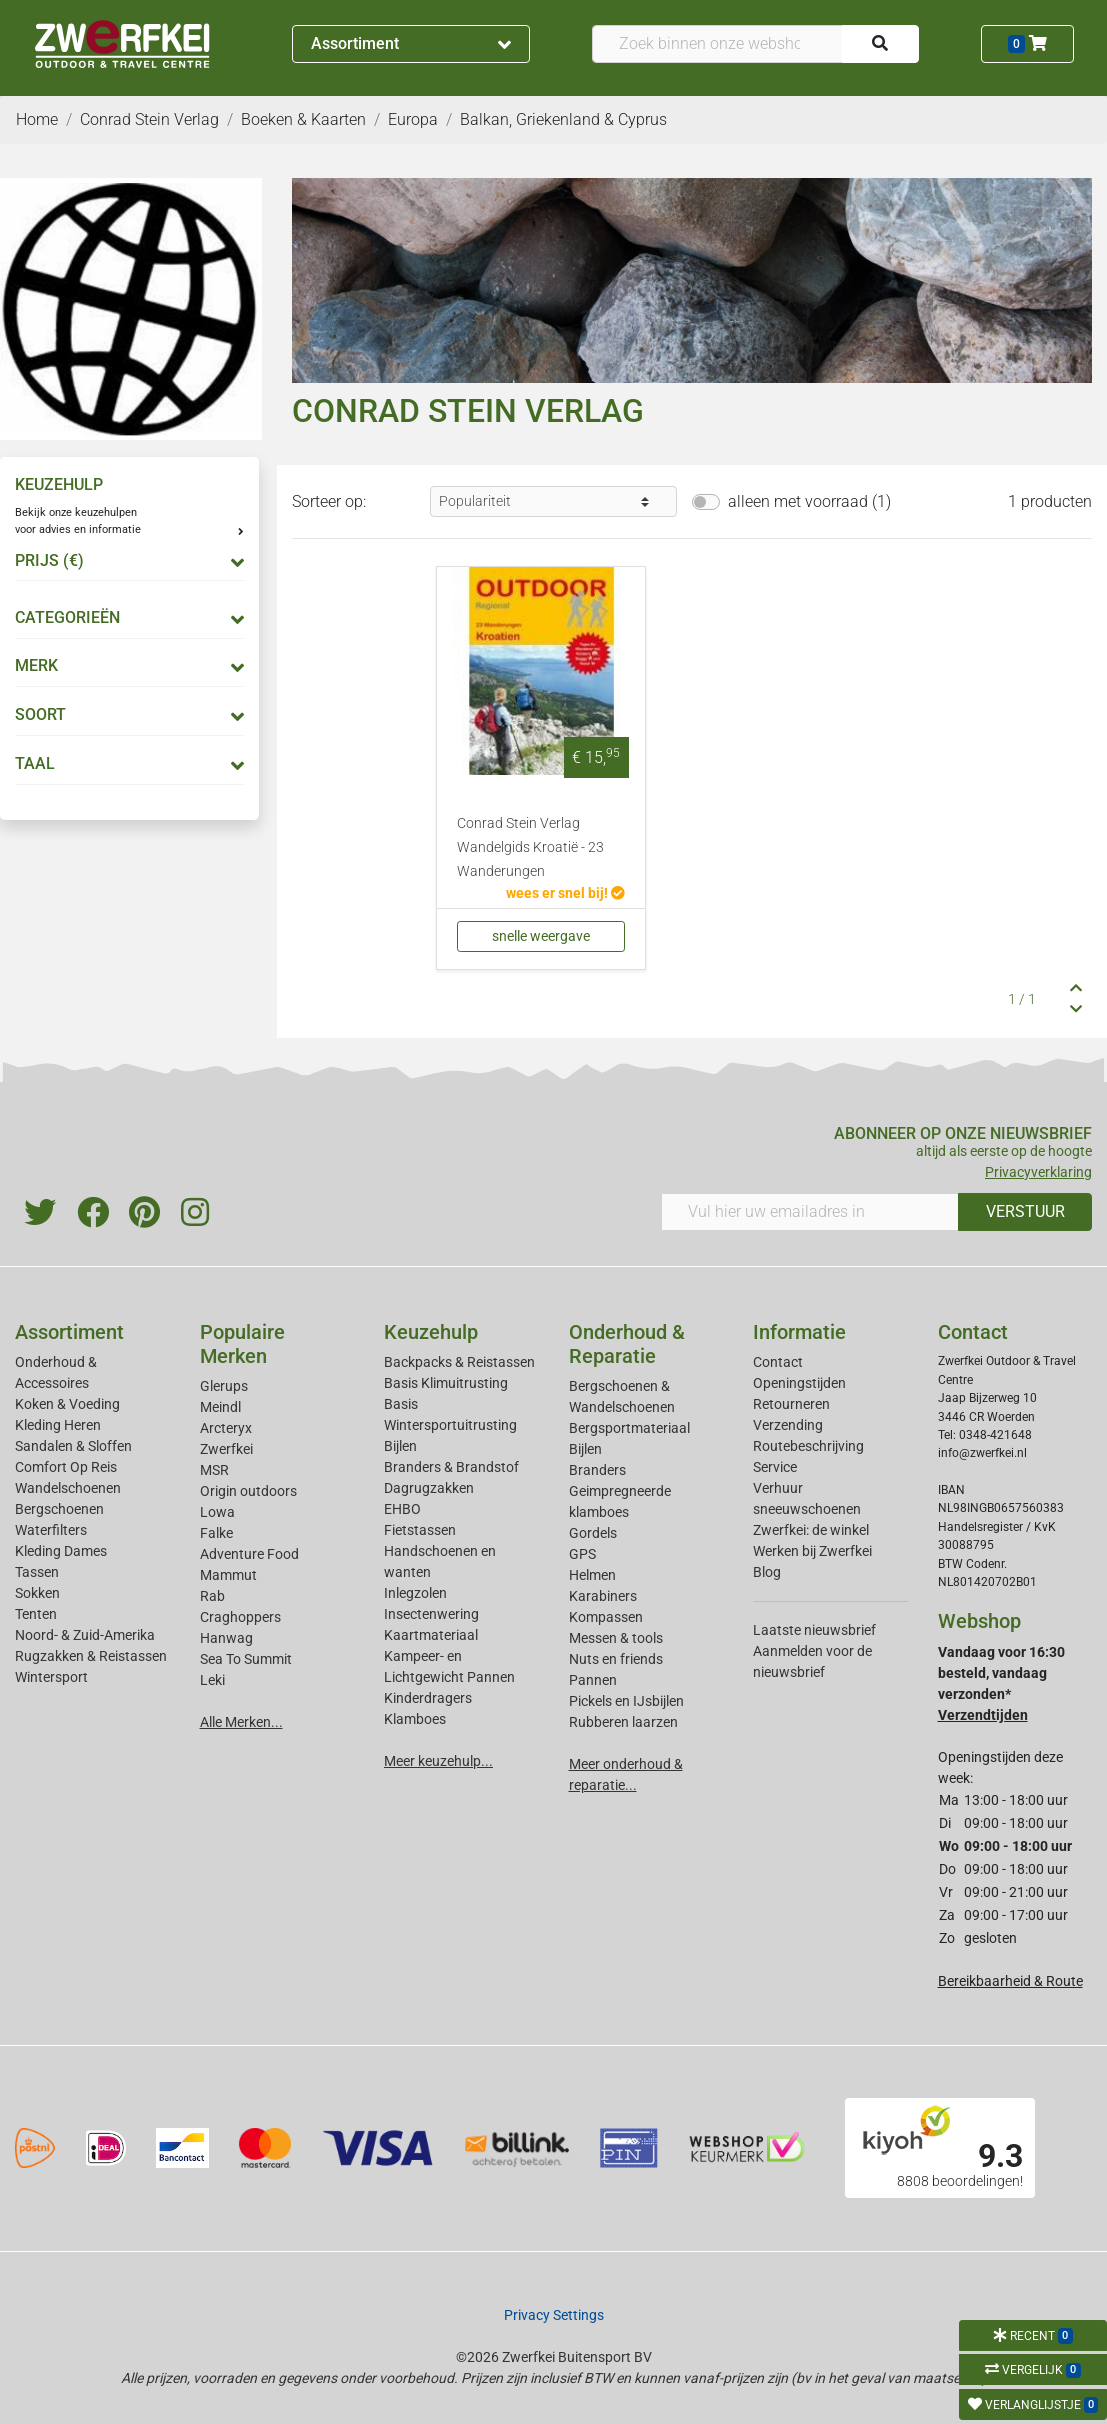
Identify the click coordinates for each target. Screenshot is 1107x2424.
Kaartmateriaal (431, 1635)
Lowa (217, 1512)
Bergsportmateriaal (629, 1428)
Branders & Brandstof (451, 1467)
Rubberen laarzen (623, 1722)
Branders (597, 1470)
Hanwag (226, 1638)
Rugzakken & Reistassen (91, 1656)
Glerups (224, 1386)
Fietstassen (420, 1530)
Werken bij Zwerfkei (812, 1551)
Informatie (799, 1332)
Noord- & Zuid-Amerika (85, 1635)
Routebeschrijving (808, 1446)
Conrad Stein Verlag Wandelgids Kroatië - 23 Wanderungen (530, 847)
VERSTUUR (1025, 1211)
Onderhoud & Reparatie (627, 1344)
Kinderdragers (428, 1698)
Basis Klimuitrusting (446, 1383)
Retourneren (791, 1404)
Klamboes (415, 1719)
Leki (212, 1680)
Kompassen (606, 1617)
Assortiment (411, 43)
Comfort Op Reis (66, 1467)
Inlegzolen (415, 1593)
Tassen (37, 1572)
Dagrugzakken (429, 1488)
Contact (778, 1362)
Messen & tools (616, 1638)
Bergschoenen (59, 1509)
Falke (216, 1533)
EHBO (402, 1509)
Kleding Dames (61, 1551)
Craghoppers (240, 1617)
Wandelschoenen (68, 1488)
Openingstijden (799, 1383)
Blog (767, 1572)
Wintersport (51, 1677)
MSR (214, 1470)
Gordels (593, 1533)
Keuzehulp (431, 1332)
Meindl (220, 1407)
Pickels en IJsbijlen (626, 1701)
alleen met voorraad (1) (809, 501)
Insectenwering (431, 1614)
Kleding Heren (58, 1425)
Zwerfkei (226, 1449)
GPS (582, 1554)
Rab (212, 1596)
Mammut (228, 1575)
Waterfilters (51, 1530)
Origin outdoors (248, 1491)
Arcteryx (226, 1428)
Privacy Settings (554, 2315)
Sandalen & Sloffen (73, 1446)
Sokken (37, 1593)
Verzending (788, 1425)
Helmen (592, 1575)
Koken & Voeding (67, 1404)
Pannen (593, 1680)
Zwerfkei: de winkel (811, 1530)
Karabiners (603, 1596)
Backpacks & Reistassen (459, 1362)
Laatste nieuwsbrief (814, 1630)
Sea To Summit (246, 1659)
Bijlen (400, 1446)
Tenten (36, 1614)
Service (775, 1467)
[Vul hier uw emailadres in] (810, 1212)
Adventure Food (249, 1554)
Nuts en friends (616, 1659)
